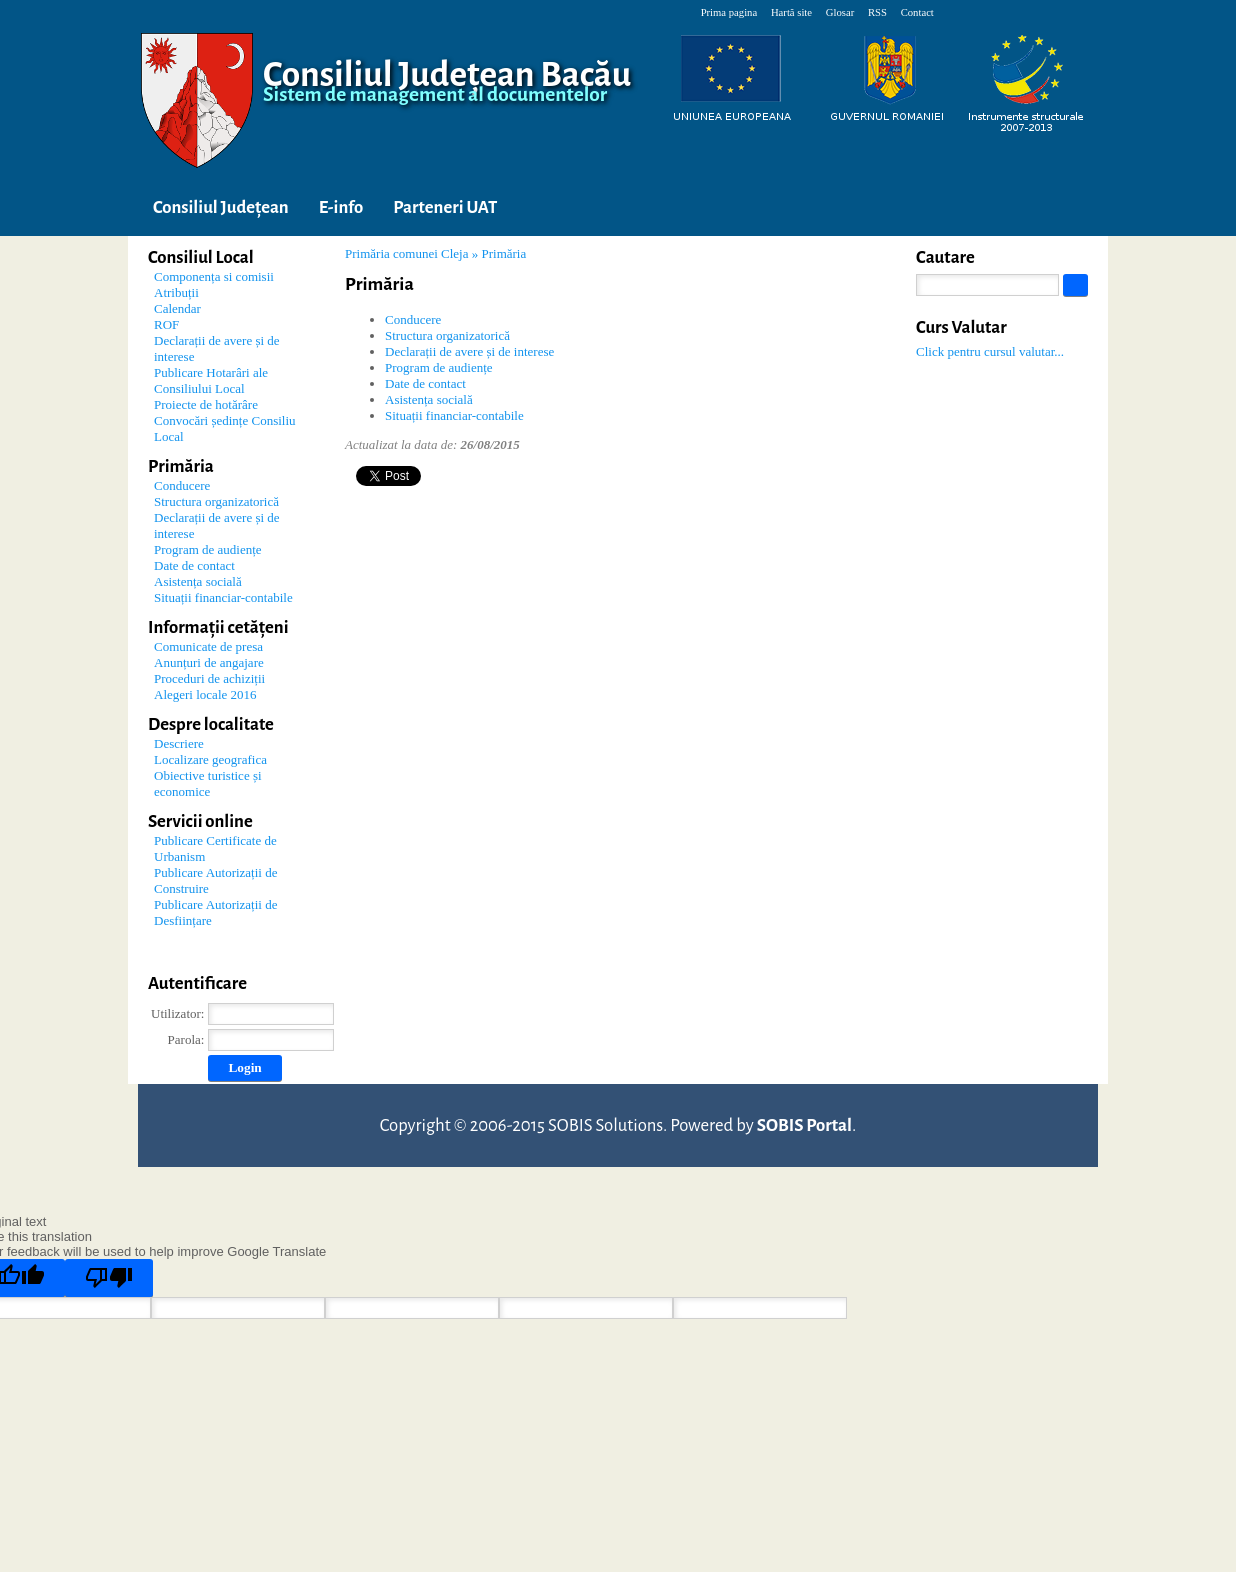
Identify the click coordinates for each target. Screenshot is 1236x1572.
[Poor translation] (109, 1278)
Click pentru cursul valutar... (990, 351)
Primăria (503, 253)
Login (244, 1067)
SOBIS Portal (804, 1125)
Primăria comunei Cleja (406, 253)
